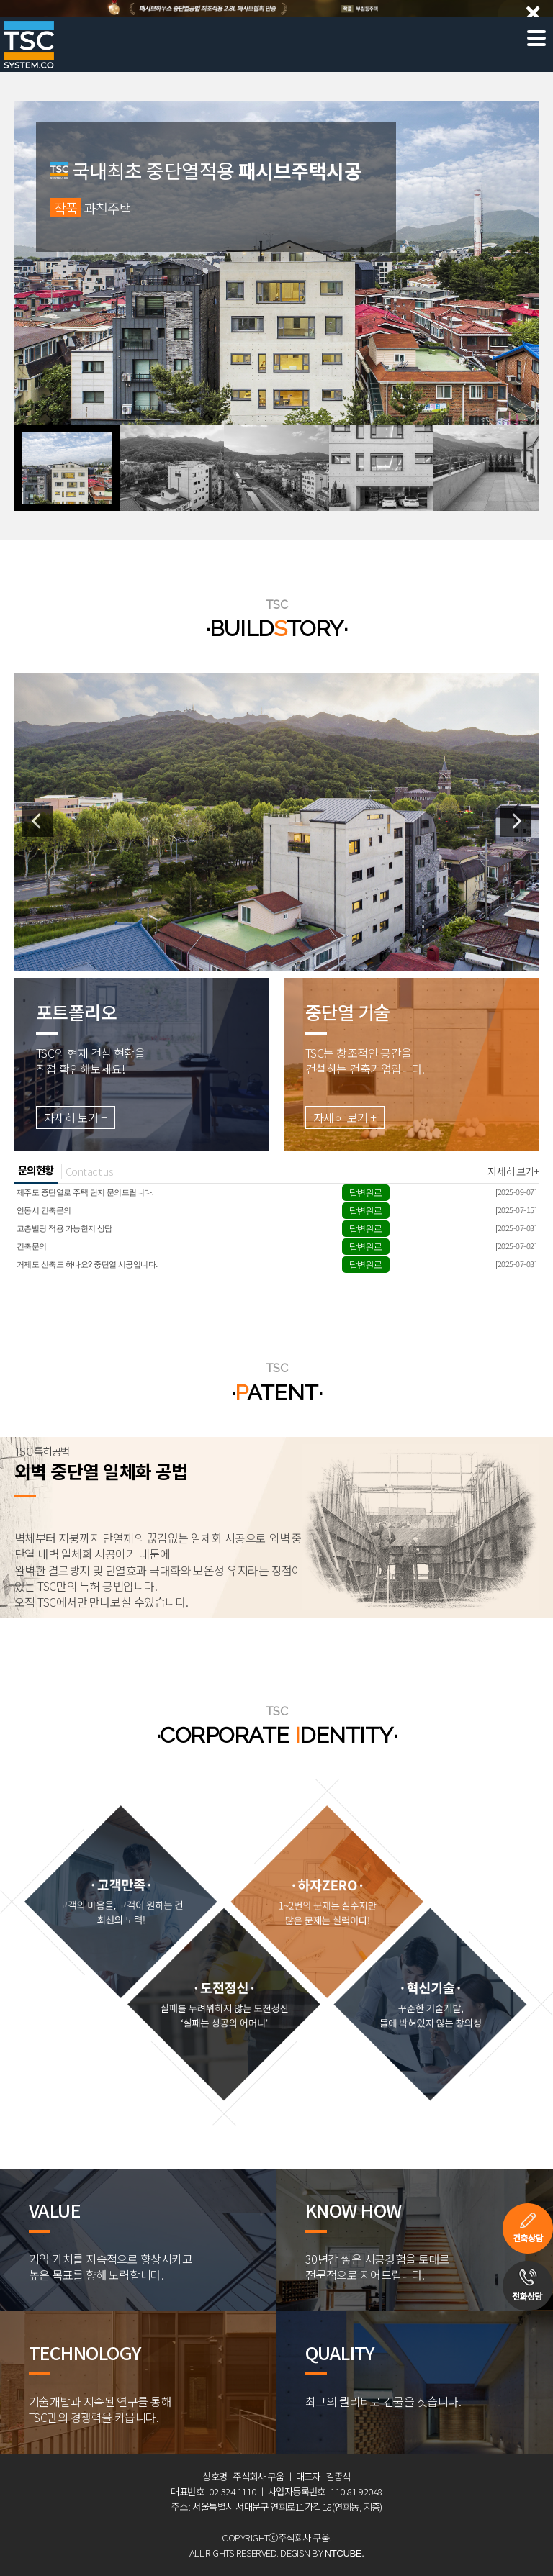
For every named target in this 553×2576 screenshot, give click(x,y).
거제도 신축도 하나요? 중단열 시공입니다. (87, 1264)
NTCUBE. (344, 2553)
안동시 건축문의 (44, 1210)
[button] (67, 468)
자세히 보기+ (513, 1171)
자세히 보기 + (75, 1117)
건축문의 (32, 1246)
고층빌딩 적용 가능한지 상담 (64, 1228)
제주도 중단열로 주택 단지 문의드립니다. (85, 1192)
